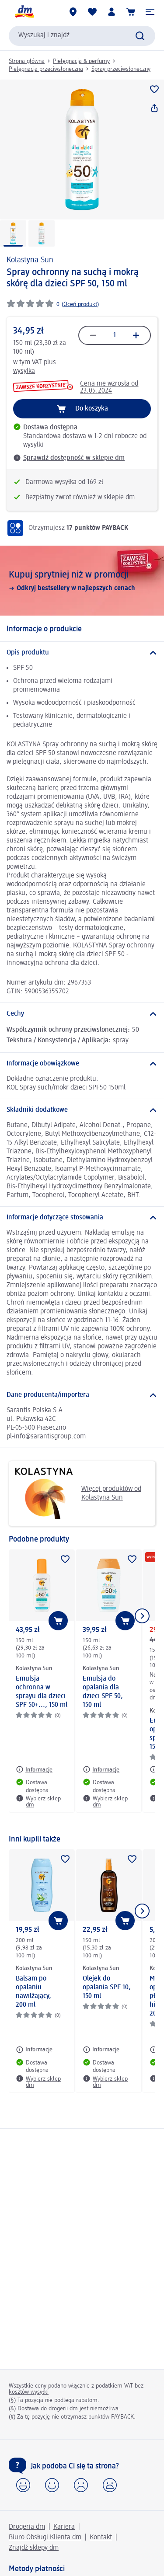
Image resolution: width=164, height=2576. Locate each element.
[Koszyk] (131, 12)
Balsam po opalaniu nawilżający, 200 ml (33, 1992)
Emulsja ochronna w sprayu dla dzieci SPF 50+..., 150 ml (41, 1692)
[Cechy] (82, 1014)
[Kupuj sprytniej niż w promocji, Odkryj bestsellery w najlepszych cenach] (82, 581)
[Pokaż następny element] (142, 1615)
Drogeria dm (27, 2527)
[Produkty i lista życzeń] (92, 12)
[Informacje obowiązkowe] (82, 1064)
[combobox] (82, 36)
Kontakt (101, 2537)
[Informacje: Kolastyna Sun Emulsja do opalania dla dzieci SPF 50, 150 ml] (101, 1769)
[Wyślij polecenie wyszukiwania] (140, 36)
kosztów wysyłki (29, 2392)
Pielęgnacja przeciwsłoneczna (46, 69)
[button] (150, 12)
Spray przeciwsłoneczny (120, 69)
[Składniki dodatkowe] (82, 1110)
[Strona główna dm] (24, 11)
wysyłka (24, 371)
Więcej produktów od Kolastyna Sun (78, 1493)
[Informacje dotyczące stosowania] (82, 1218)
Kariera (64, 2527)
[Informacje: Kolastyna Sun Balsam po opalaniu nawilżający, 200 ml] (34, 2049)
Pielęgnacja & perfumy (81, 61)
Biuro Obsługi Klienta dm (45, 2537)
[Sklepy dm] (73, 12)
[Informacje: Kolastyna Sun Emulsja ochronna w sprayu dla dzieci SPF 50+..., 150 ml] (34, 1769)
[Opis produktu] (82, 653)
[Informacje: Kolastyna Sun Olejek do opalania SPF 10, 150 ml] (101, 2049)
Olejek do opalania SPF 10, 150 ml (107, 1987)
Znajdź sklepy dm (34, 2548)
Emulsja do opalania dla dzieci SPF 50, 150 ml (103, 1692)
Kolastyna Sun (30, 260)
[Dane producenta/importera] (82, 1395)
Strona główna (27, 61)
